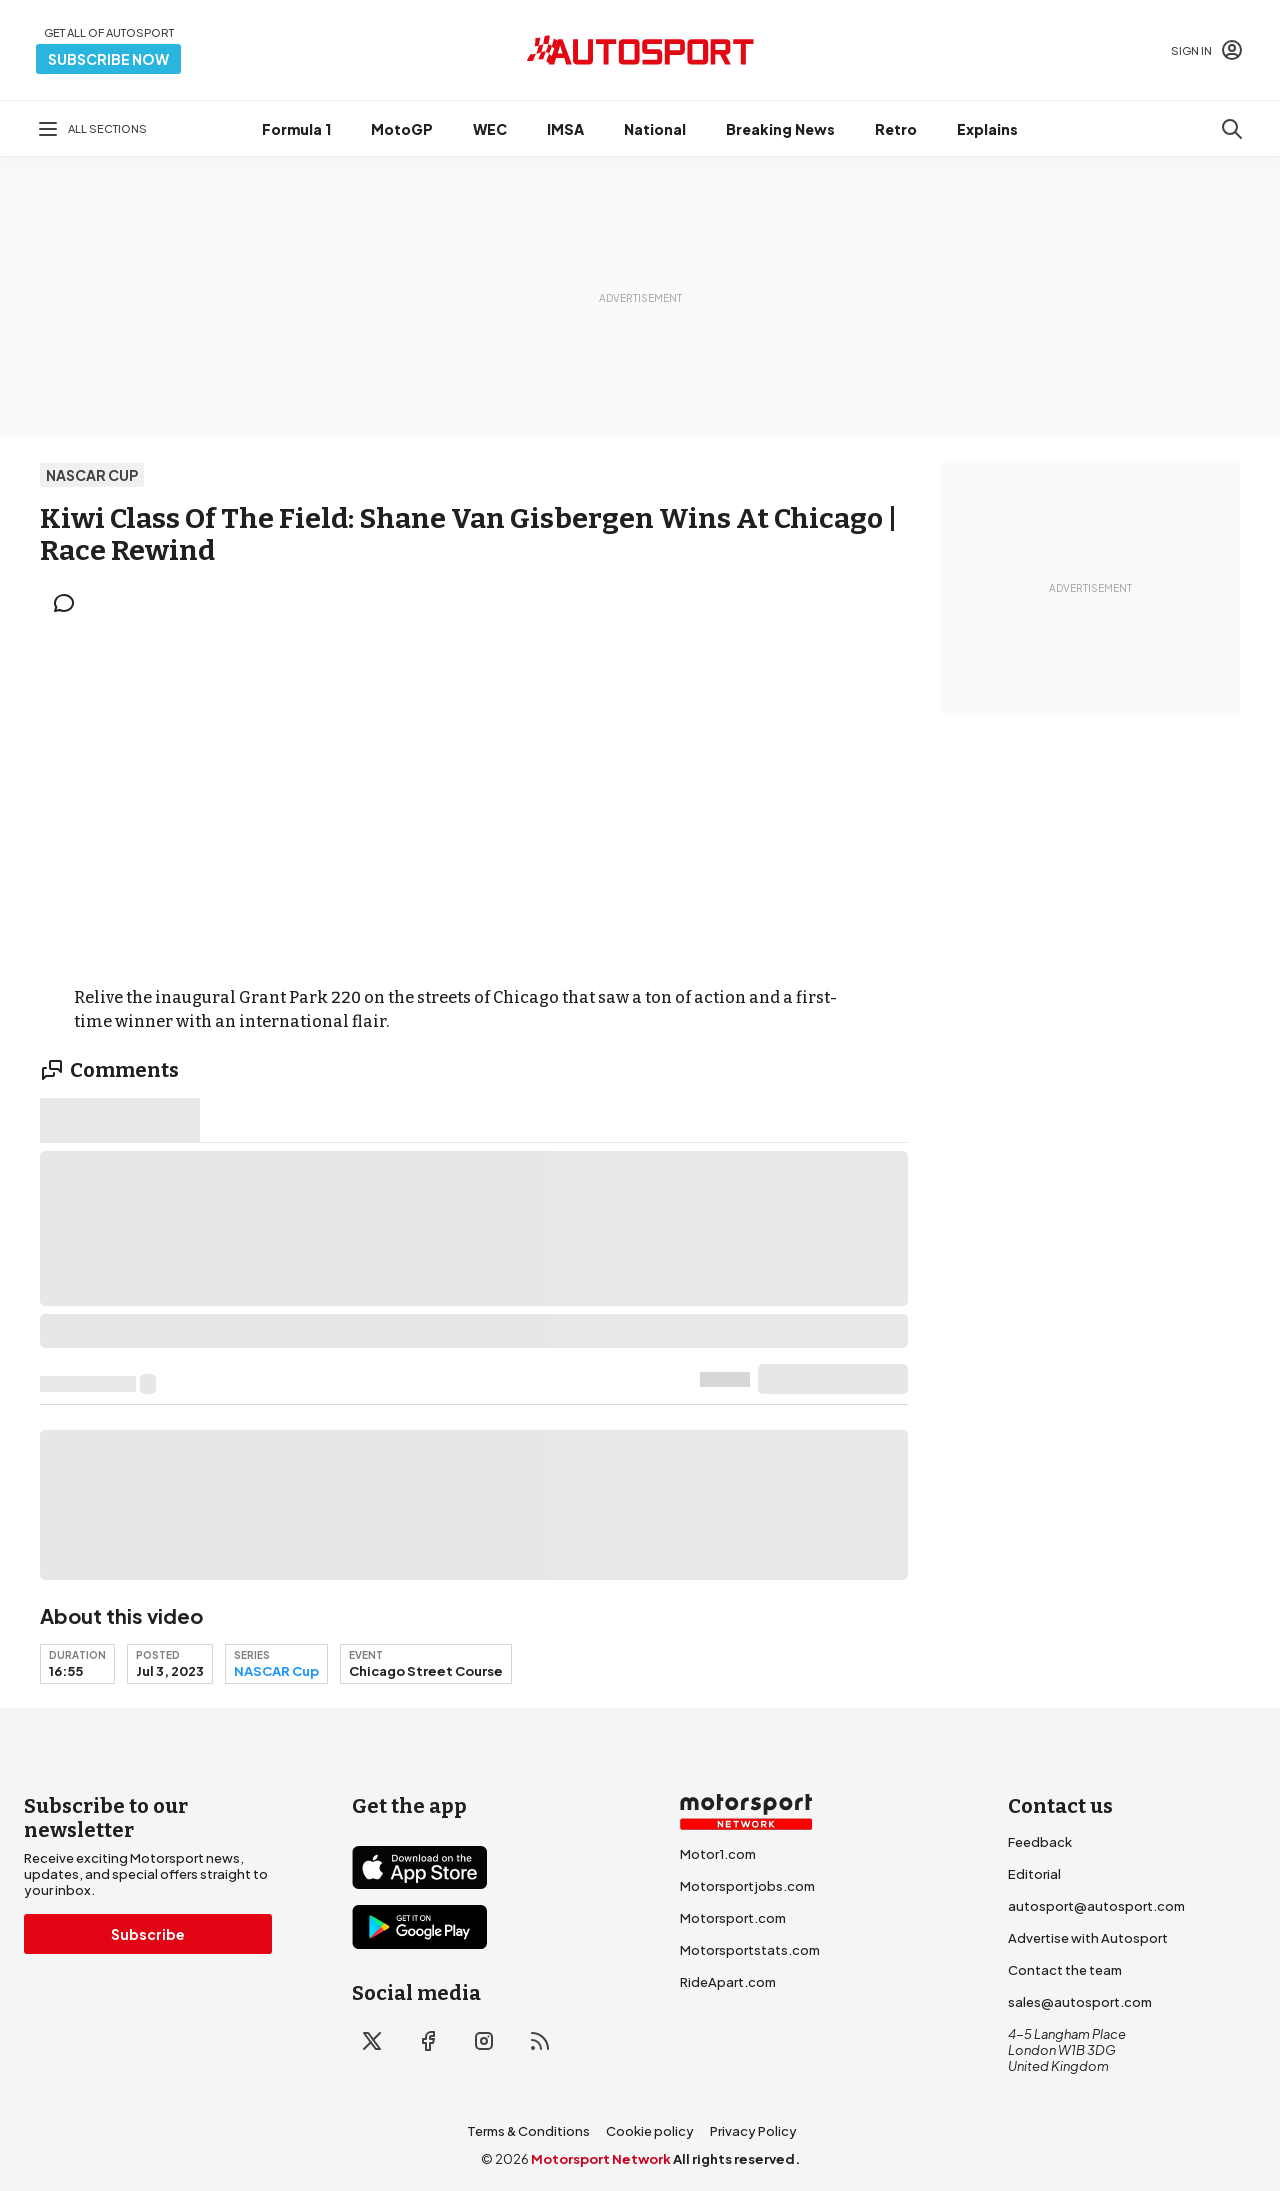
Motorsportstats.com (750, 1950)
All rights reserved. (736, 2159)
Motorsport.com (733, 1918)
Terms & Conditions (528, 2131)
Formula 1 (296, 129)
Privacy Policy (753, 2131)
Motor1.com (718, 1854)
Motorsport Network (601, 2159)
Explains (987, 129)
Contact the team (1065, 1970)
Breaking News (780, 129)
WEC (490, 129)
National (655, 129)
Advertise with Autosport (1088, 1938)
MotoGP (402, 129)
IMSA (565, 129)
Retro (896, 129)
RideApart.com (728, 1982)
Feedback (1040, 1842)
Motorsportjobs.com (747, 1886)
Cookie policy (650, 2131)
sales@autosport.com (1080, 2002)
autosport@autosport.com (1096, 1906)
